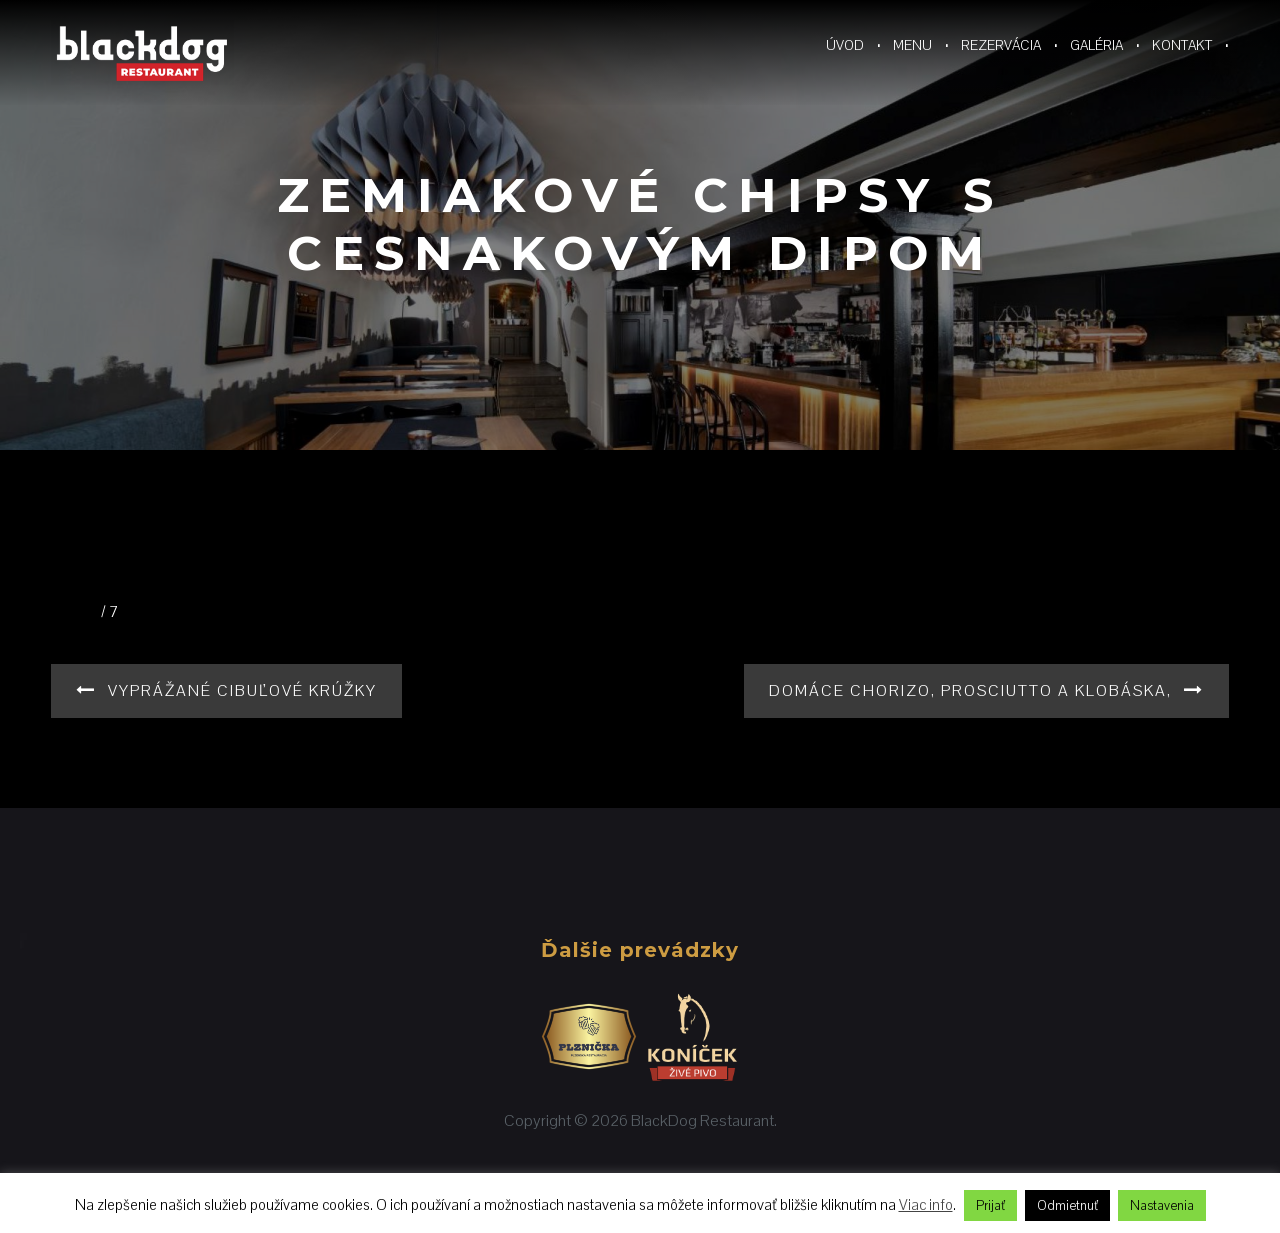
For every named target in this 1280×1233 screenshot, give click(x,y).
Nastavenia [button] (1162, 1205)
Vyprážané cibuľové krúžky (242, 690)
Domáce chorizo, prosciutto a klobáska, (970, 690)
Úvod (845, 45)
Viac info (926, 1204)
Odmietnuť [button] (1067, 1205)
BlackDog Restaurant (702, 1120)
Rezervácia (1001, 45)
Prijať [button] (990, 1205)
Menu (912, 45)
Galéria (1096, 45)
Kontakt (1182, 45)
